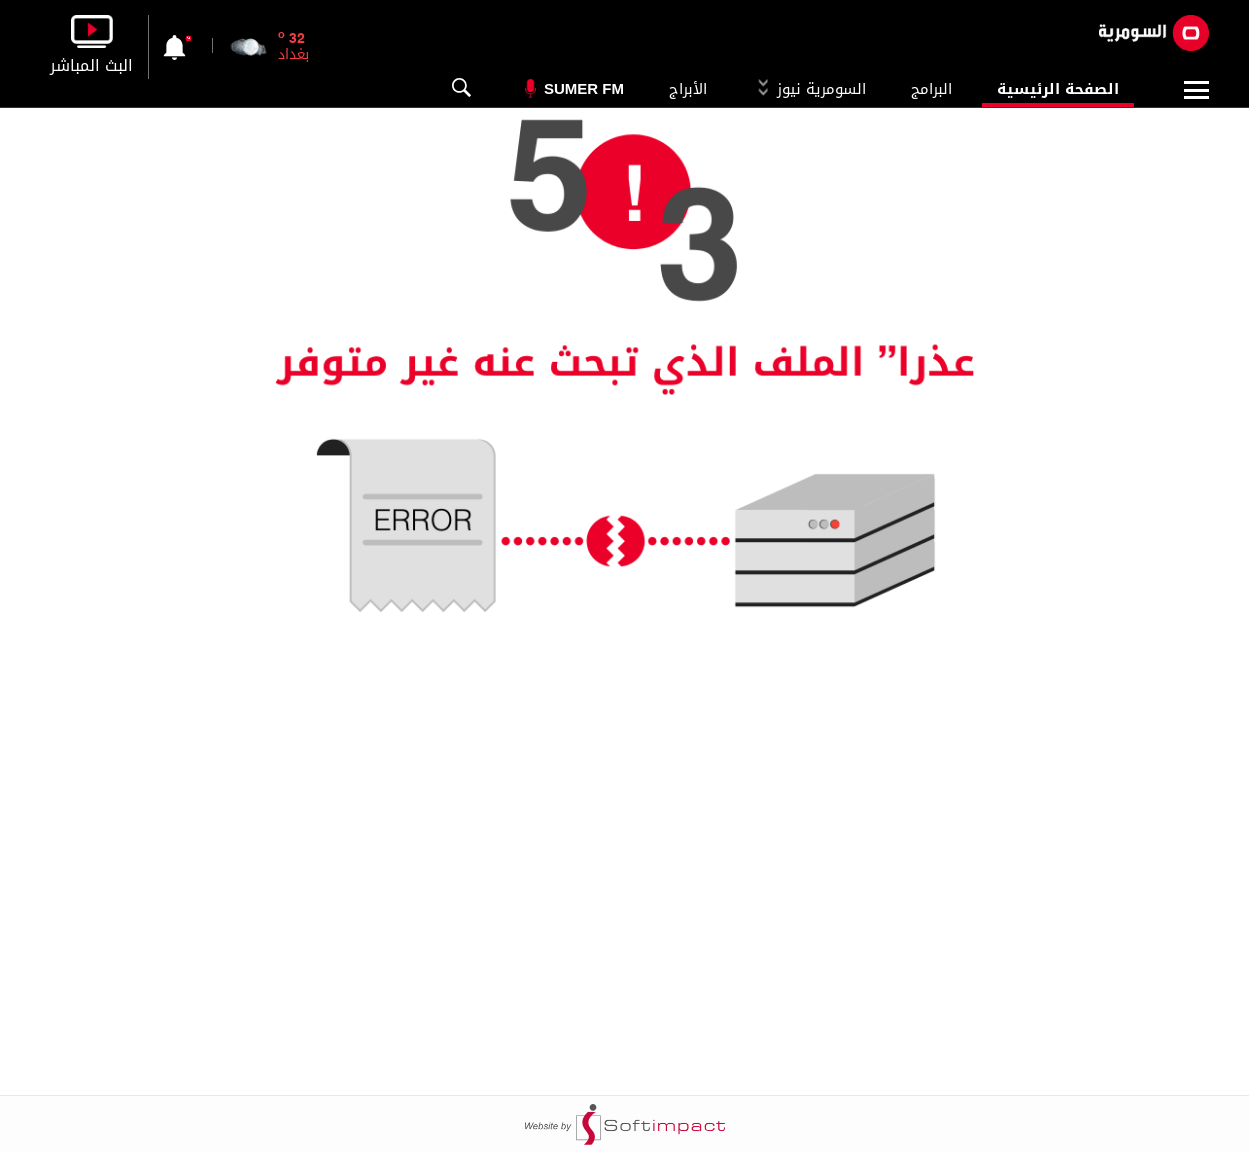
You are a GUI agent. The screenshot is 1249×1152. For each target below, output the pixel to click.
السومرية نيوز (809, 89)
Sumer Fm (584, 88)
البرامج (931, 89)
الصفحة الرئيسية (1058, 89)
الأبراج (688, 89)
